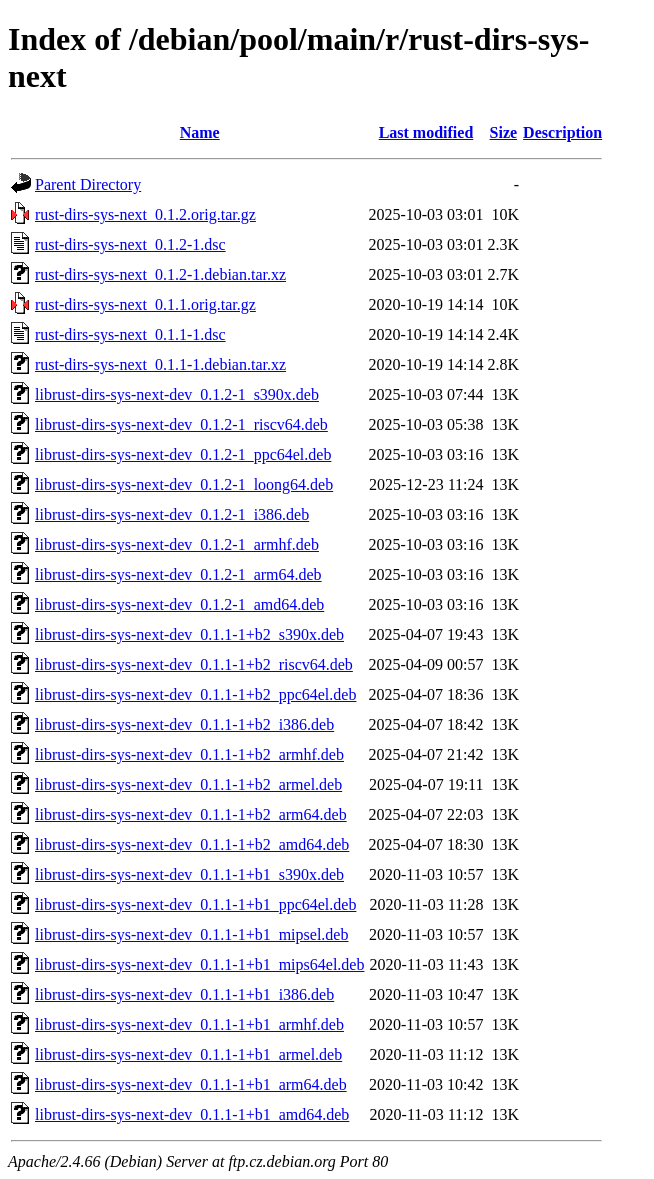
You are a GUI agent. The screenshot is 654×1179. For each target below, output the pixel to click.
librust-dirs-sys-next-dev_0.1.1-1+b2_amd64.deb (192, 844)
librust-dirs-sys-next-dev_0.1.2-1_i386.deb (172, 514)
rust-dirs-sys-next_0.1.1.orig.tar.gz (145, 304)
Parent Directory (88, 184)
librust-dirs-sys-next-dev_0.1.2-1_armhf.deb (177, 544)
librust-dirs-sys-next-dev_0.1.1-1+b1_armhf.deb (189, 1024)
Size (504, 132)
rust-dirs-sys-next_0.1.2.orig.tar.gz (145, 214)
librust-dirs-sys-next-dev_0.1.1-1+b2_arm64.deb (191, 814)
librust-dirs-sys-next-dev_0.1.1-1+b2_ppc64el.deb (195, 694)
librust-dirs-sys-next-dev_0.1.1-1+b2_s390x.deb (189, 634)
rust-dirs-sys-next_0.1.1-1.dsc (130, 334)
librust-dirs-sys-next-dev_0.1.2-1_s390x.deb (177, 394)
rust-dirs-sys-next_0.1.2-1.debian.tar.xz (160, 274)
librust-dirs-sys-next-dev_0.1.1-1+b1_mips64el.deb (199, 964)
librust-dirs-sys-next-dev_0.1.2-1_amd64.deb (179, 604)
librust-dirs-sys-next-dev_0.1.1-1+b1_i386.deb (184, 994)
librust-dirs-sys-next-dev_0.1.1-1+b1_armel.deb (188, 1054)
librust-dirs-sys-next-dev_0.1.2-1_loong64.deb (184, 484)
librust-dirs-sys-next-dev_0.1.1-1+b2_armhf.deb (189, 754)
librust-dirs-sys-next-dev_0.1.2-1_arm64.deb (178, 574)
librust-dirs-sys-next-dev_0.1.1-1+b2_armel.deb (188, 784)
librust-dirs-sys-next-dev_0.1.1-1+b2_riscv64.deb (194, 664)
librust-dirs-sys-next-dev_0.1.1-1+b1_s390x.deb (189, 874)
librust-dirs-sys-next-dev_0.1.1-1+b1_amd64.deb (192, 1114)
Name (200, 132)
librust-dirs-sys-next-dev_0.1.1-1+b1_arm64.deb (191, 1084)
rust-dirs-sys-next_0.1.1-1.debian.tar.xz (160, 364)
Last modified (426, 132)
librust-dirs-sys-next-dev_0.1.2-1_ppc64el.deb (183, 454)
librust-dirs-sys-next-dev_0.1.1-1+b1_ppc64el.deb (195, 904)
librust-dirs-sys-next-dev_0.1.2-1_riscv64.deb (181, 424)
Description (562, 132)
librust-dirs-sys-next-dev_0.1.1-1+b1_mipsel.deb (191, 934)
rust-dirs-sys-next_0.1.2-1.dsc (130, 244)
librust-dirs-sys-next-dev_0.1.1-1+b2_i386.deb (184, 724)
